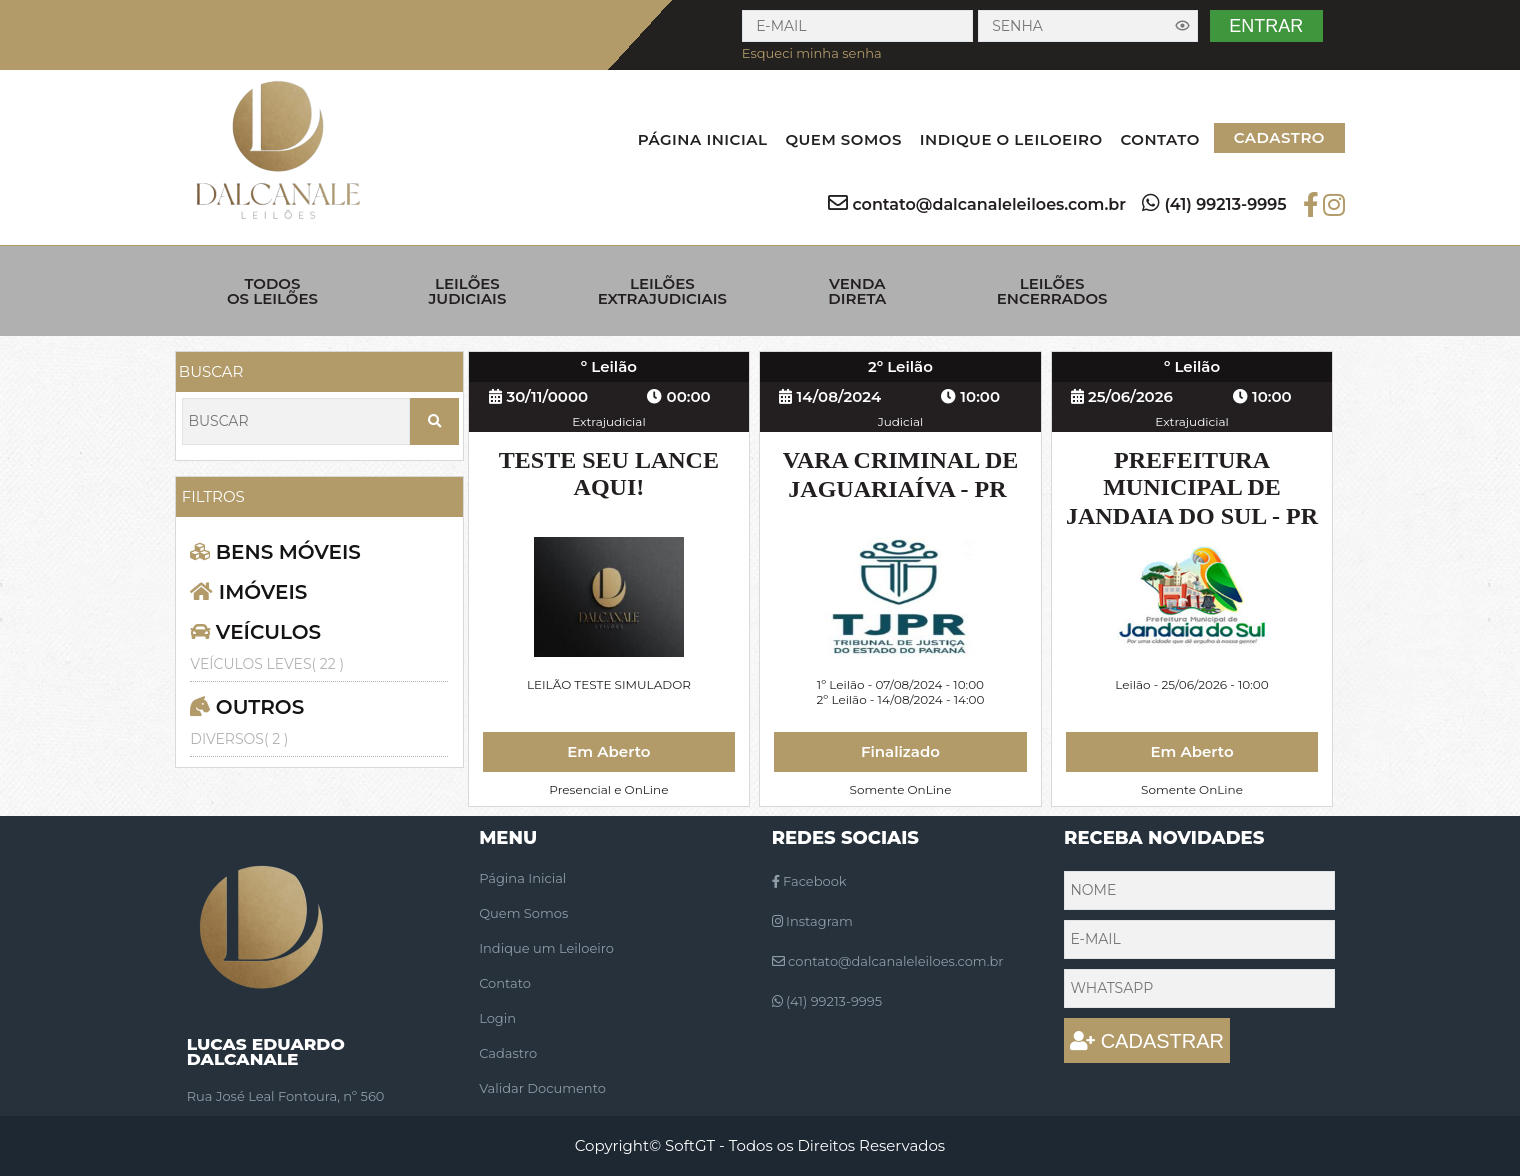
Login (497, 1018)
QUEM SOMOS (843, 139)
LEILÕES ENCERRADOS (1052, 291)
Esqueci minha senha (812, 53)
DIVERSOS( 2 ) (239, 739)
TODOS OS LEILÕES (272, 291)
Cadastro (508, 1053)
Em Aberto (608, 751)
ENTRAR (1266, 26)
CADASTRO (1279, 137)
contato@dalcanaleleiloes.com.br (989, 204)
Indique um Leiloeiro (546, 948)
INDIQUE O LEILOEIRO (1011, 139)
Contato (505, 983)
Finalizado (900, 751)
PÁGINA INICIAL (703, 139)
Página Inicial (522, 878)
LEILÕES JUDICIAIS (467, 291)
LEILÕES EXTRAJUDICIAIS (662, 291)
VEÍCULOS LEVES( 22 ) (267, 664)
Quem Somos (523, 913)
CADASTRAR (1147, 1041)
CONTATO (1160, 139)
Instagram (812, 921)
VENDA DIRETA (857, 291)
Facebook (809, 881)
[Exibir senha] (1183, 26)
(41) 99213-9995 (1225, 204)
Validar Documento (542, 1088)
